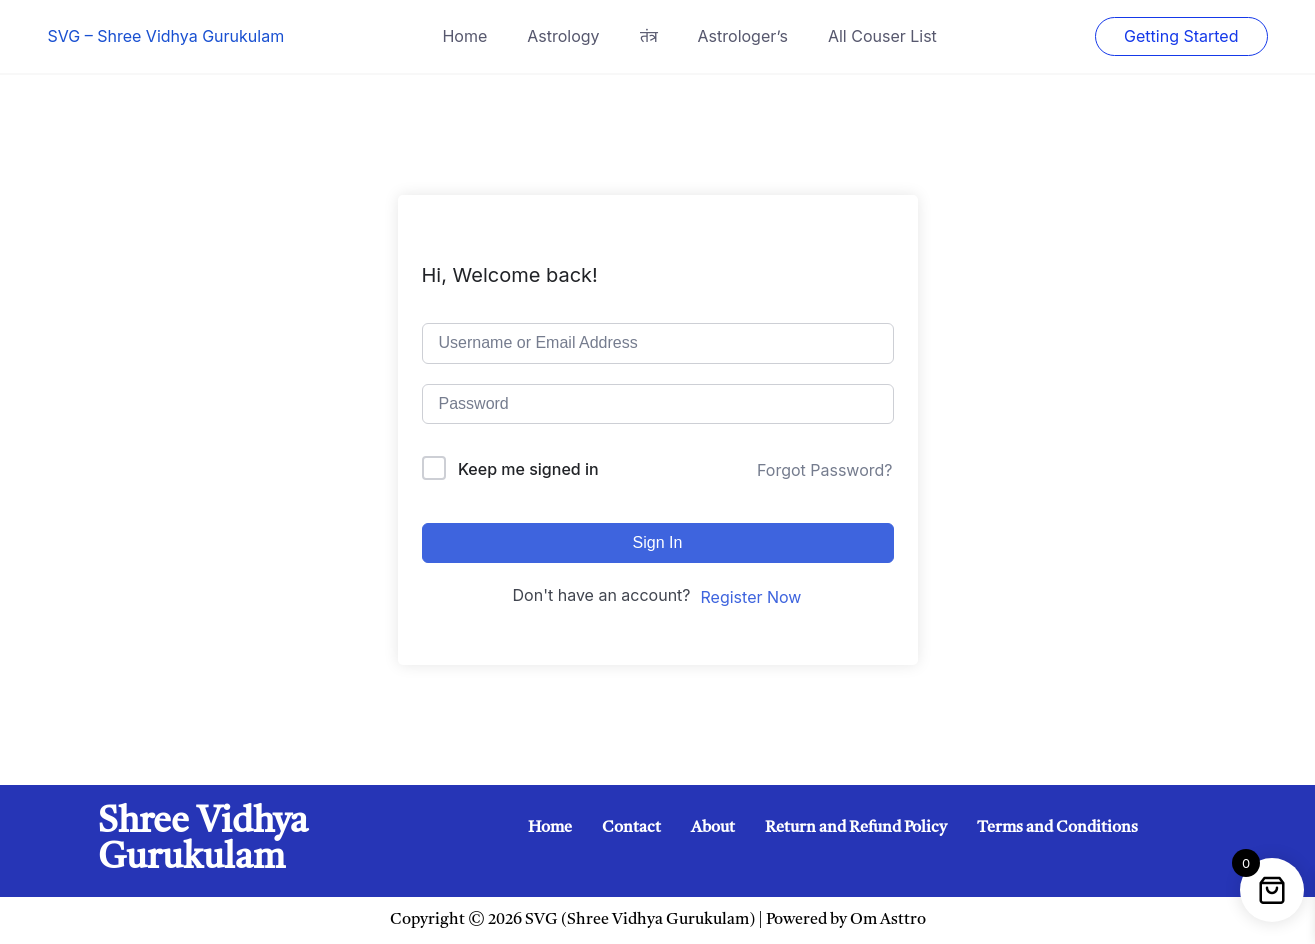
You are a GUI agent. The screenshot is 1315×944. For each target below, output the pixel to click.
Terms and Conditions (1057, 828)
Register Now (751, 597)
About (713, 828)
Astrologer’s (743, 36)
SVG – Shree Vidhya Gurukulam (166, 36)
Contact (631, 828)
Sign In (658, 542)
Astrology (563, 36)
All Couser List (882, 36)
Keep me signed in (528, 469)
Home (464, 36)
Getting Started (1181, 36)
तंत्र (649, 36)
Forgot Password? (825, 470)
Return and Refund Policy (856, 828)
